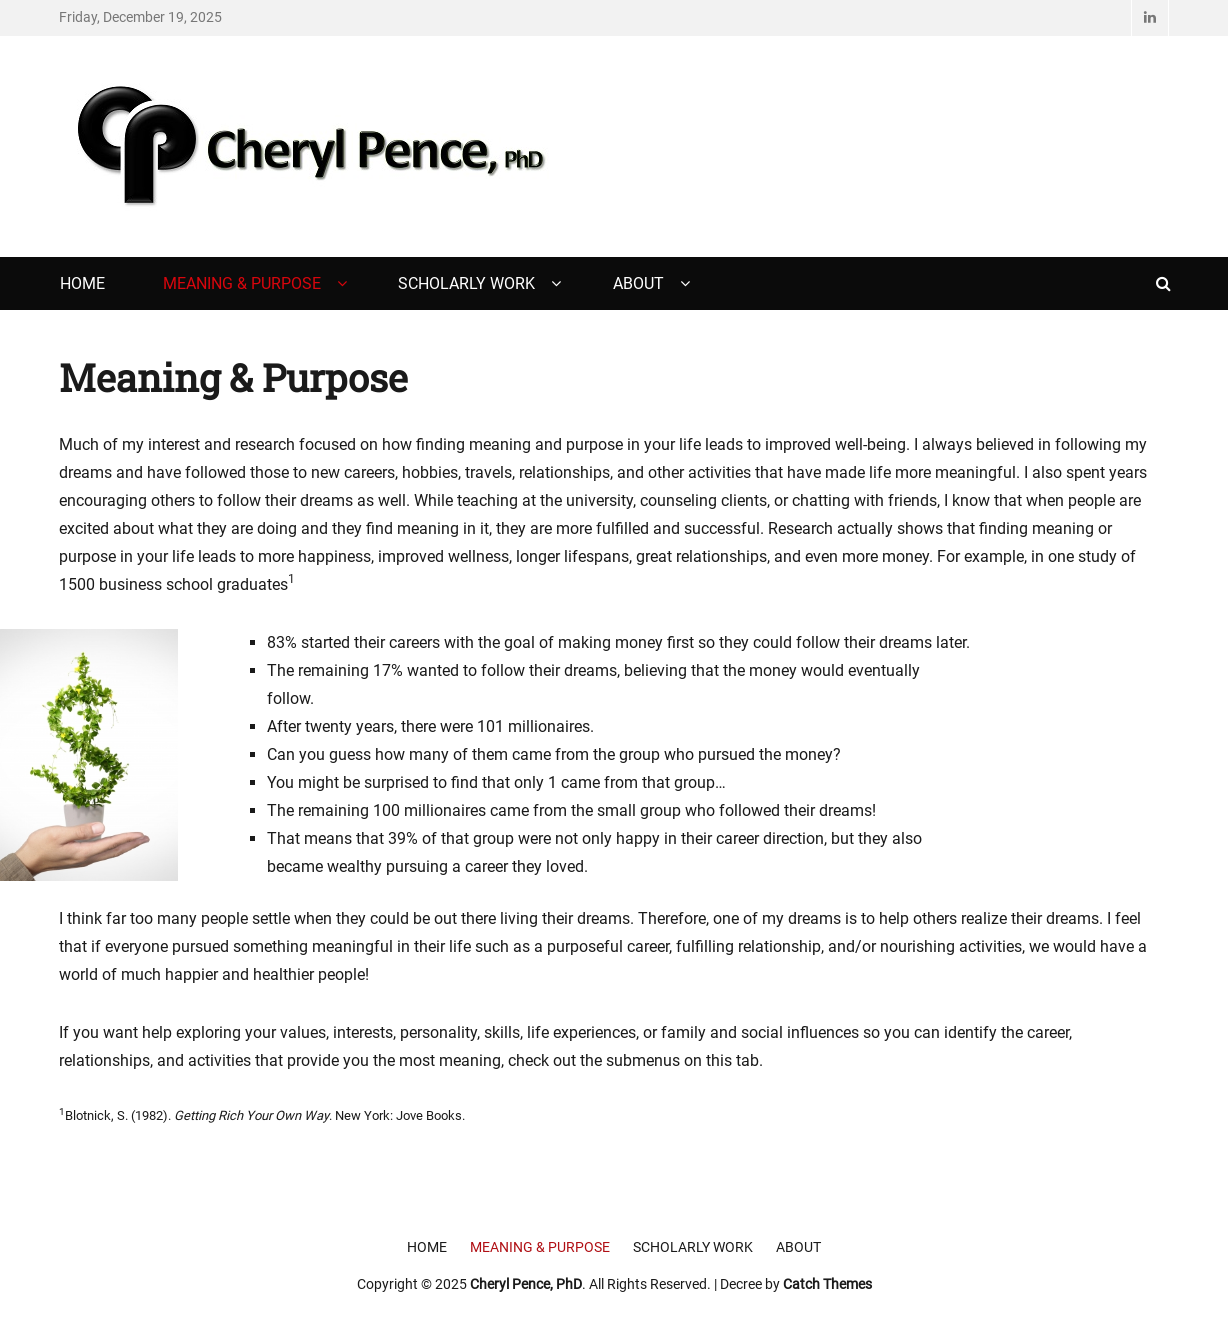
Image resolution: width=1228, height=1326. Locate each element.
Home (82, 283)
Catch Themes (827, 1284)
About (638, 283)
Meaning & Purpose (242, 283)
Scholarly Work (466, 283)
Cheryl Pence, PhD (526, 1284)
